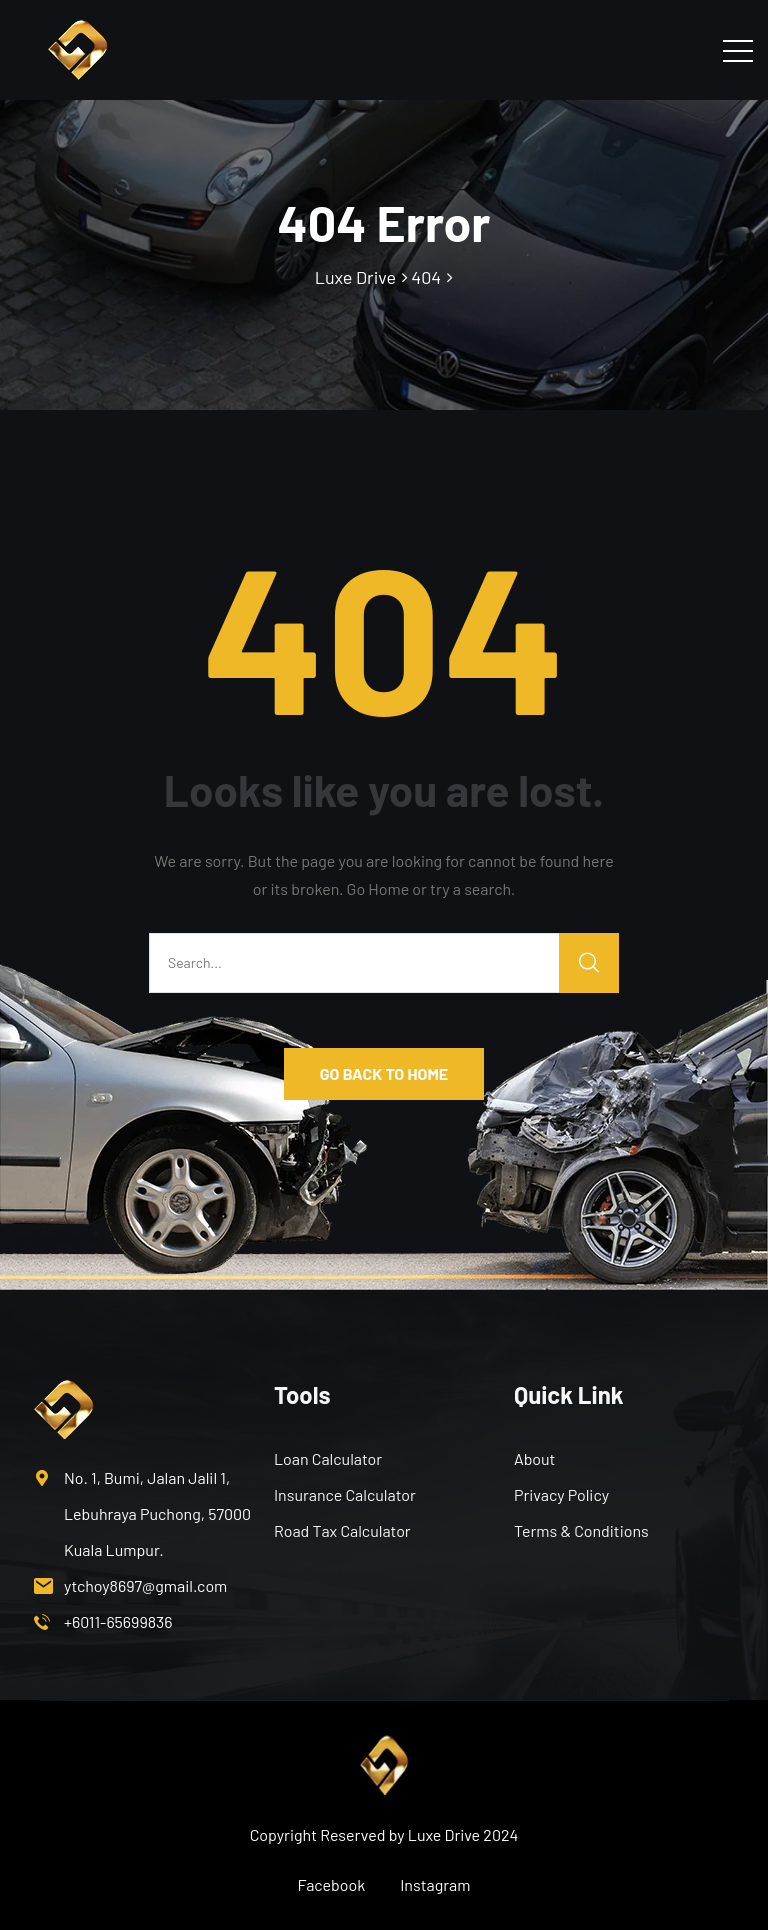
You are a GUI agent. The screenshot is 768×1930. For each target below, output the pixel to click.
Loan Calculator (328, 1458)
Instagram (435, 1884)
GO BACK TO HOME (384, 1073)
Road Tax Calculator (342, 1530)
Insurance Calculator (345, 1494)
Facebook (332, 1884)
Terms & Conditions (581, 1530)
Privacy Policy (561, 1494)
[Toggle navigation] (738, 50)
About (534, 1458)
